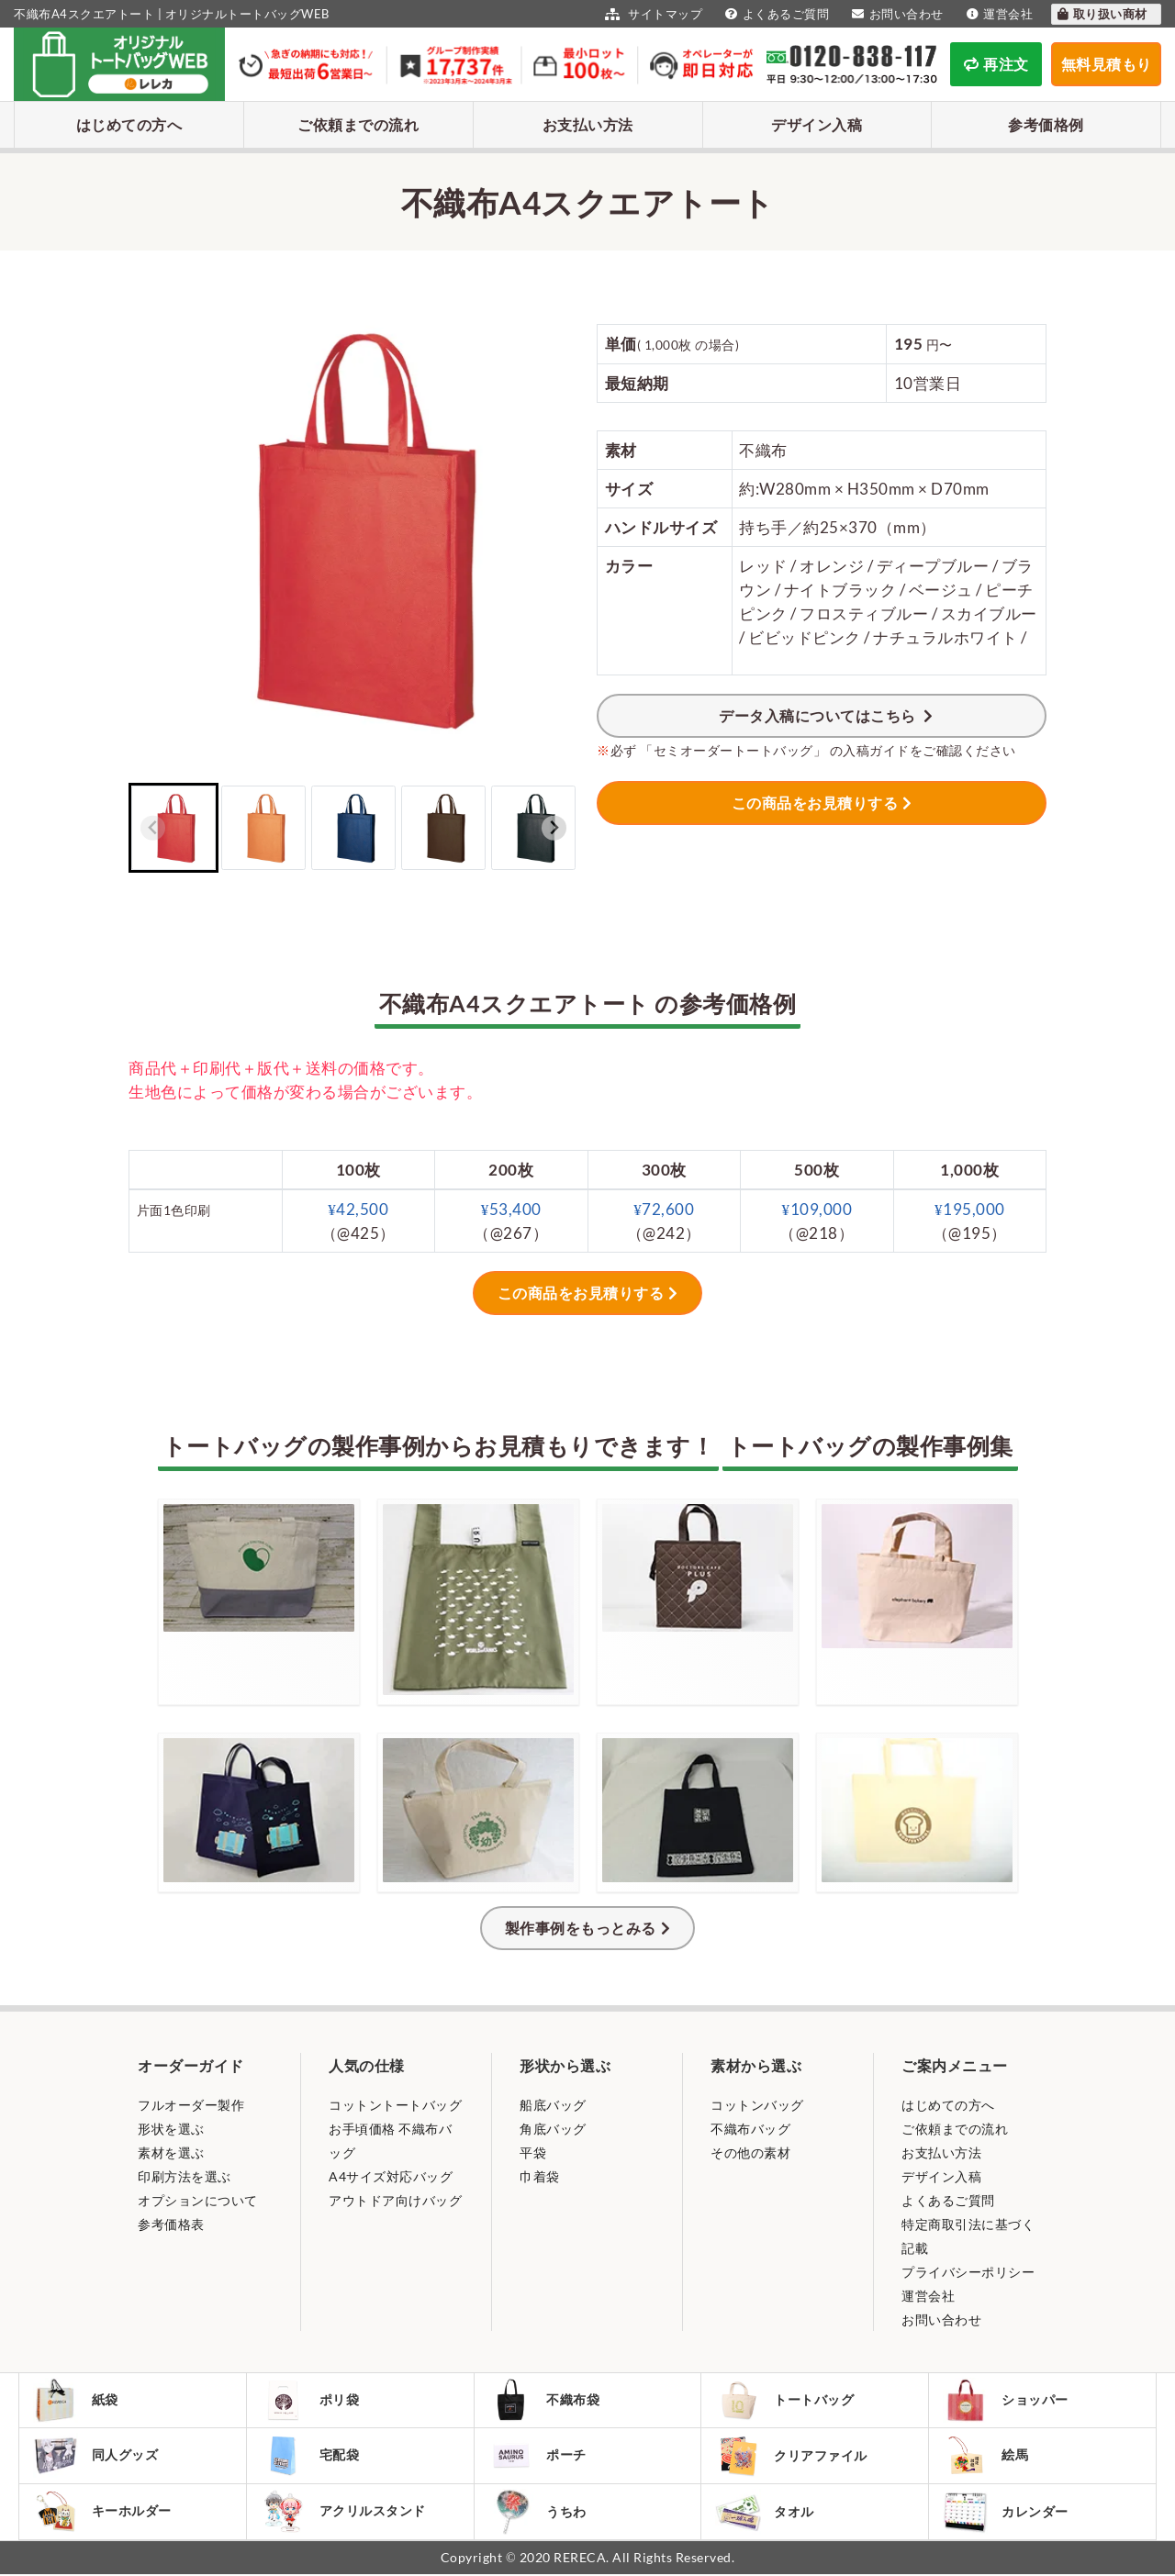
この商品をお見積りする (815, 802)
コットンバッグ (757, 2105)
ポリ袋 (311, 2401)
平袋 (533, 2152)
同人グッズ (96, 2457)
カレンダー (1006, 2513)
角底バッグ (553, 2128)
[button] (173, 828)
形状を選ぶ (171, 2128)
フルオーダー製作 (191, 2105)
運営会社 (998, 13)
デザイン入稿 (816, 124)
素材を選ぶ (171, 2152)
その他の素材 (750, 2152)
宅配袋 (311, 2457)
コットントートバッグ (395, 2105)
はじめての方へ (129, 124)
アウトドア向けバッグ (395, 2200)
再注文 (996, 63)
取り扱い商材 (1101, 13)
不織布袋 (544, 2401)
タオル (765, 2513)
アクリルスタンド (344, 2513)
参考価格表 (171, 2224)
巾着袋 (540, 2176)
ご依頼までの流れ (358, 124)
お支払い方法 (588, 124)
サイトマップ (651, 13)
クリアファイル (791, 2457)
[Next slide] (554, 828)
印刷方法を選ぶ (184, 2176)
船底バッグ (553, 2105)
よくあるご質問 (775, 13)
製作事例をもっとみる (580, 1927)
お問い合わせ (895, 13)
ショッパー (1006, 2401)
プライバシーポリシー (968, 2272)
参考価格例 (1046, 124)
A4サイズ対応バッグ (391, 2176)
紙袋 (76, 2401)
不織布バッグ (750, 2128)
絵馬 (986, 2457)
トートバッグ (785, 2401)
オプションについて (198, 2200)
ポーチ (538, 2457)
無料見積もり (1106, 63)
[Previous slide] (152, 828)
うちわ (538, 2513)
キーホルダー (103, 2513)
